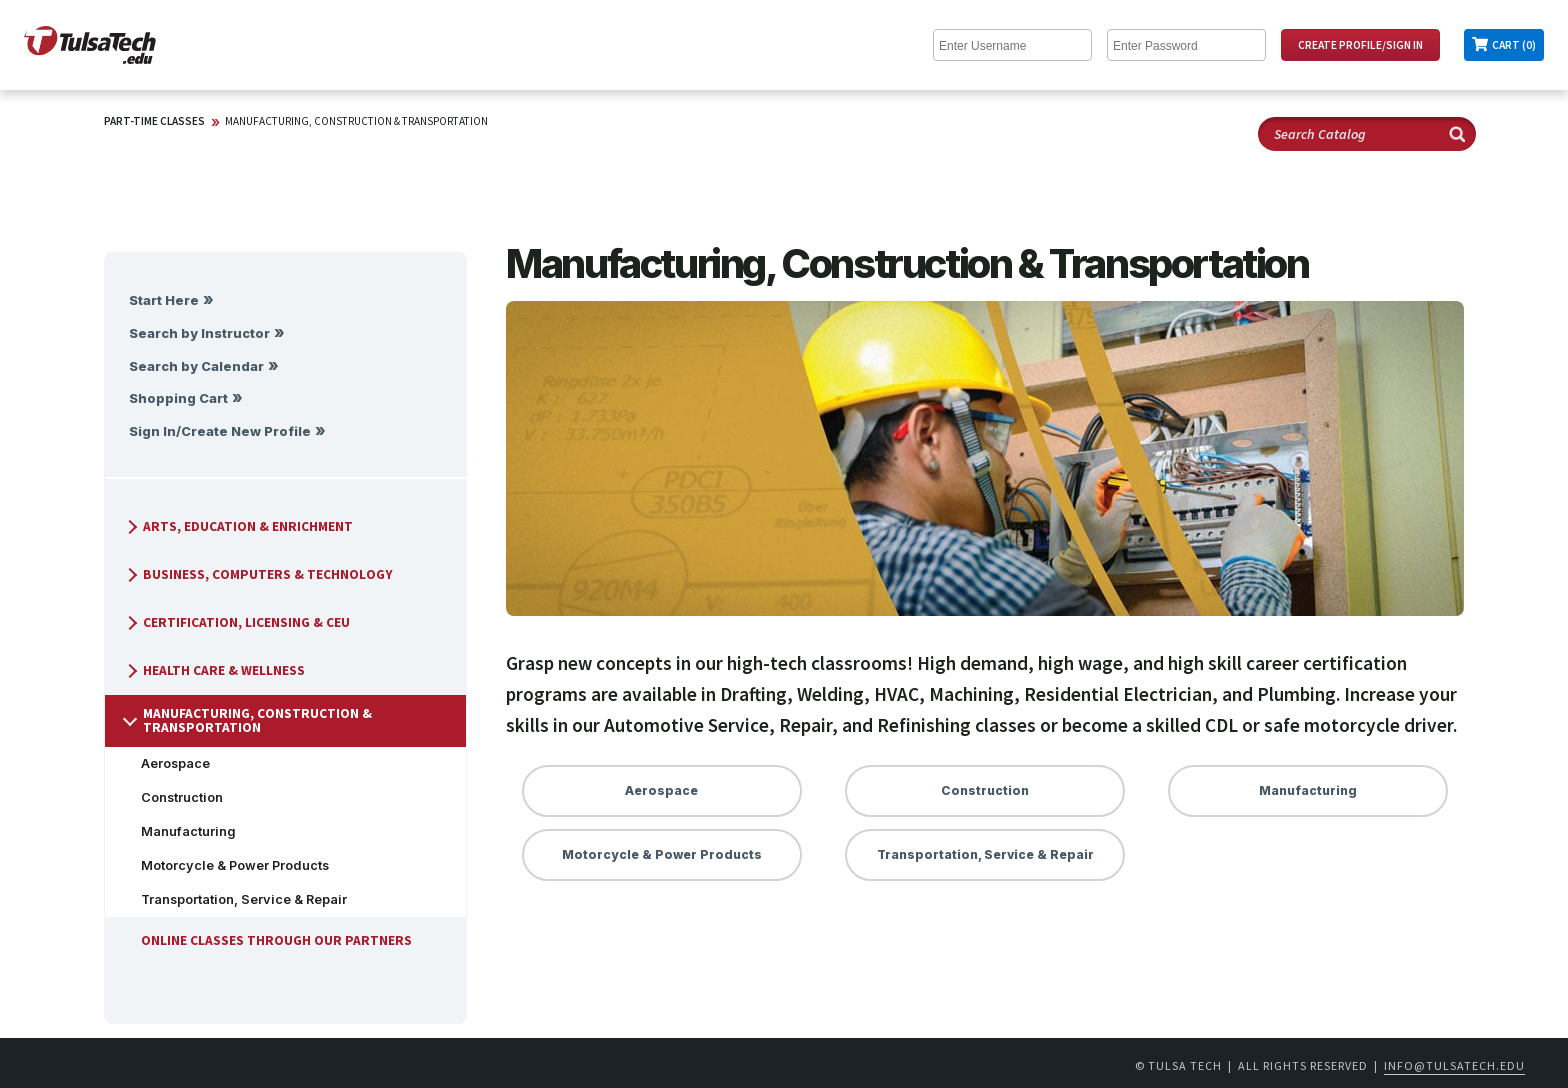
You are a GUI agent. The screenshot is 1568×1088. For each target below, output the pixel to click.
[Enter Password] (1186, 45)
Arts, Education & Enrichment (238, 526)
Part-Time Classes (154, 121)
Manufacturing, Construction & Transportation (356, 121)
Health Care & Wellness (214, 670)
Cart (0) (1514, 45)
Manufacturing (180, 831)
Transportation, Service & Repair (236, 899)
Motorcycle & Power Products (227, 865)
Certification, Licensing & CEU (236, 622)
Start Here (164, 300)
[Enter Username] (1012, 45)
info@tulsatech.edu (1454, 1065)
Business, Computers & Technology (258, 574)
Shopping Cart (178, 398)
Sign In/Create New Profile (220, 431)
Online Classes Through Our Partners (268, 940)
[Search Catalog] (1367, 134)
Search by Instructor (199, 333)
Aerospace (167, 763)
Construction (174, 797)
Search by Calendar (196, 366)
